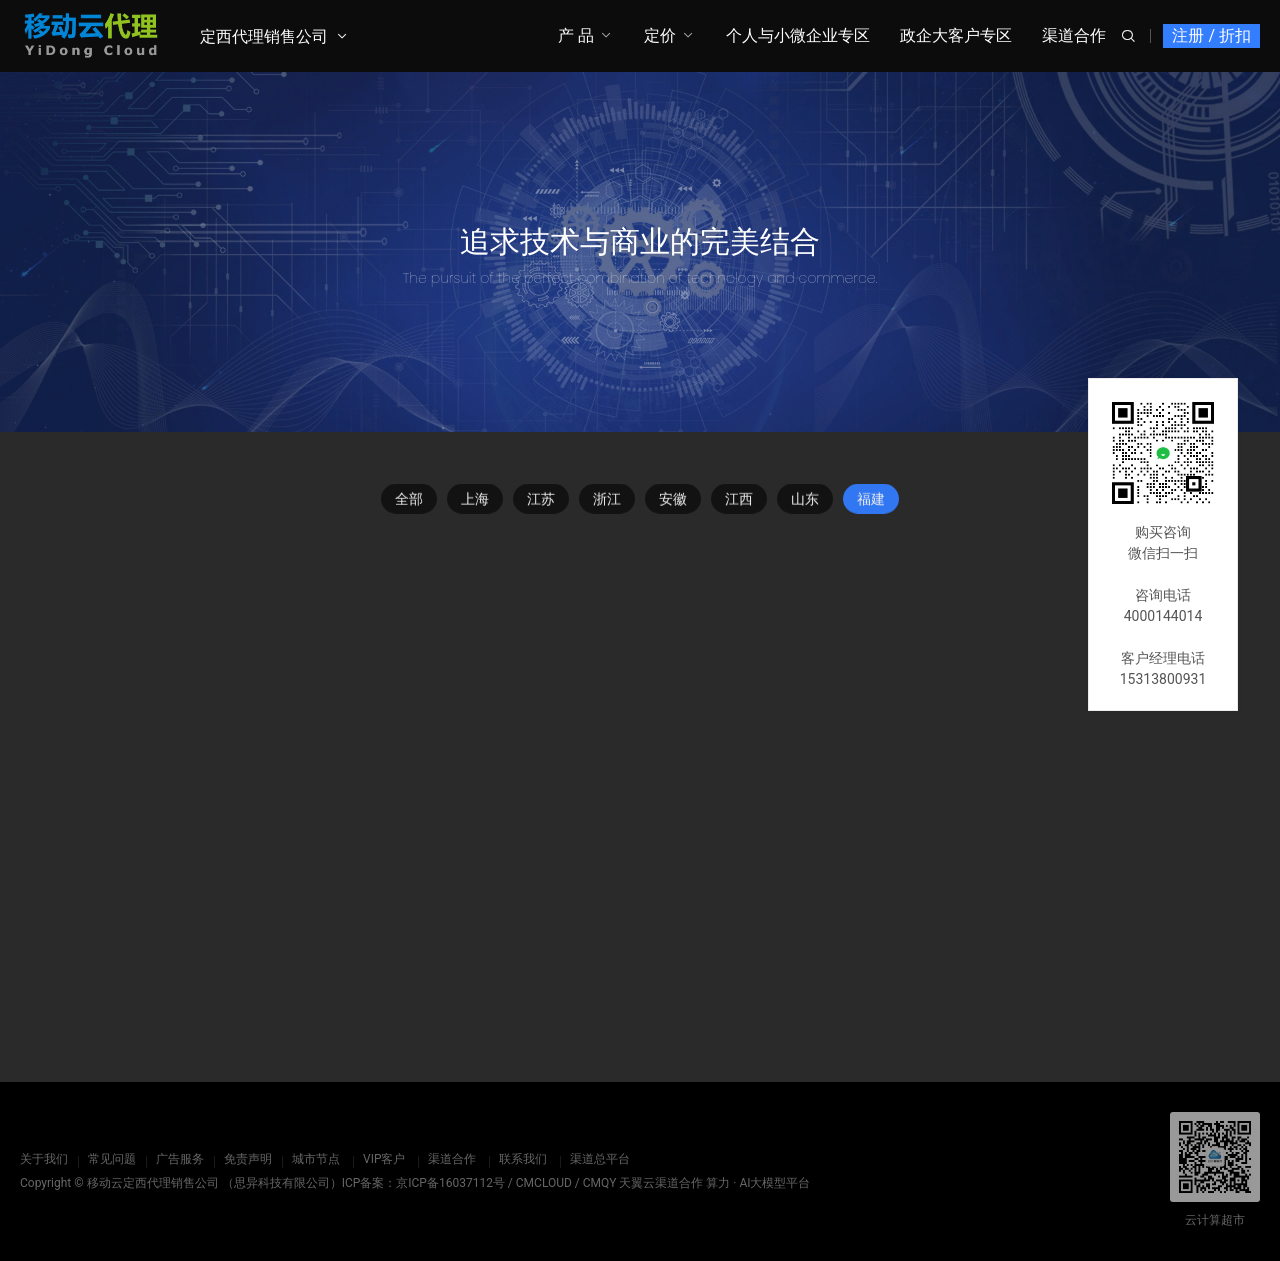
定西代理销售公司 (264, 36)
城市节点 (316, 1159)
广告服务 (180, 1159)
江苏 (541, 502)
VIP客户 (384, 1159)
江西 (739, 502)
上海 (475, 502)
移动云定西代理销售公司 (153, 1183)
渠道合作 (1074, 35)
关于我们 (44, 1159)
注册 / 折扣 (1211, 35)
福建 (871, 502)
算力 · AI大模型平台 (758, 1183)
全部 (409, 502)
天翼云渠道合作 (661, 1183)
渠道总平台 (600, 1159)
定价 (660, 35)
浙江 (607, 502)
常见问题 (112, 1159)
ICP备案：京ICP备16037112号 (423, 1183)
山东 (805, 502)
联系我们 (523, 1159)
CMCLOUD (544, 1183)
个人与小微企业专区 (798, 35)
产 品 (576, 35)
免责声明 (248, 1159)
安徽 (673, 502)
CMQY (600, 1183)
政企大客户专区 (956, 35)
